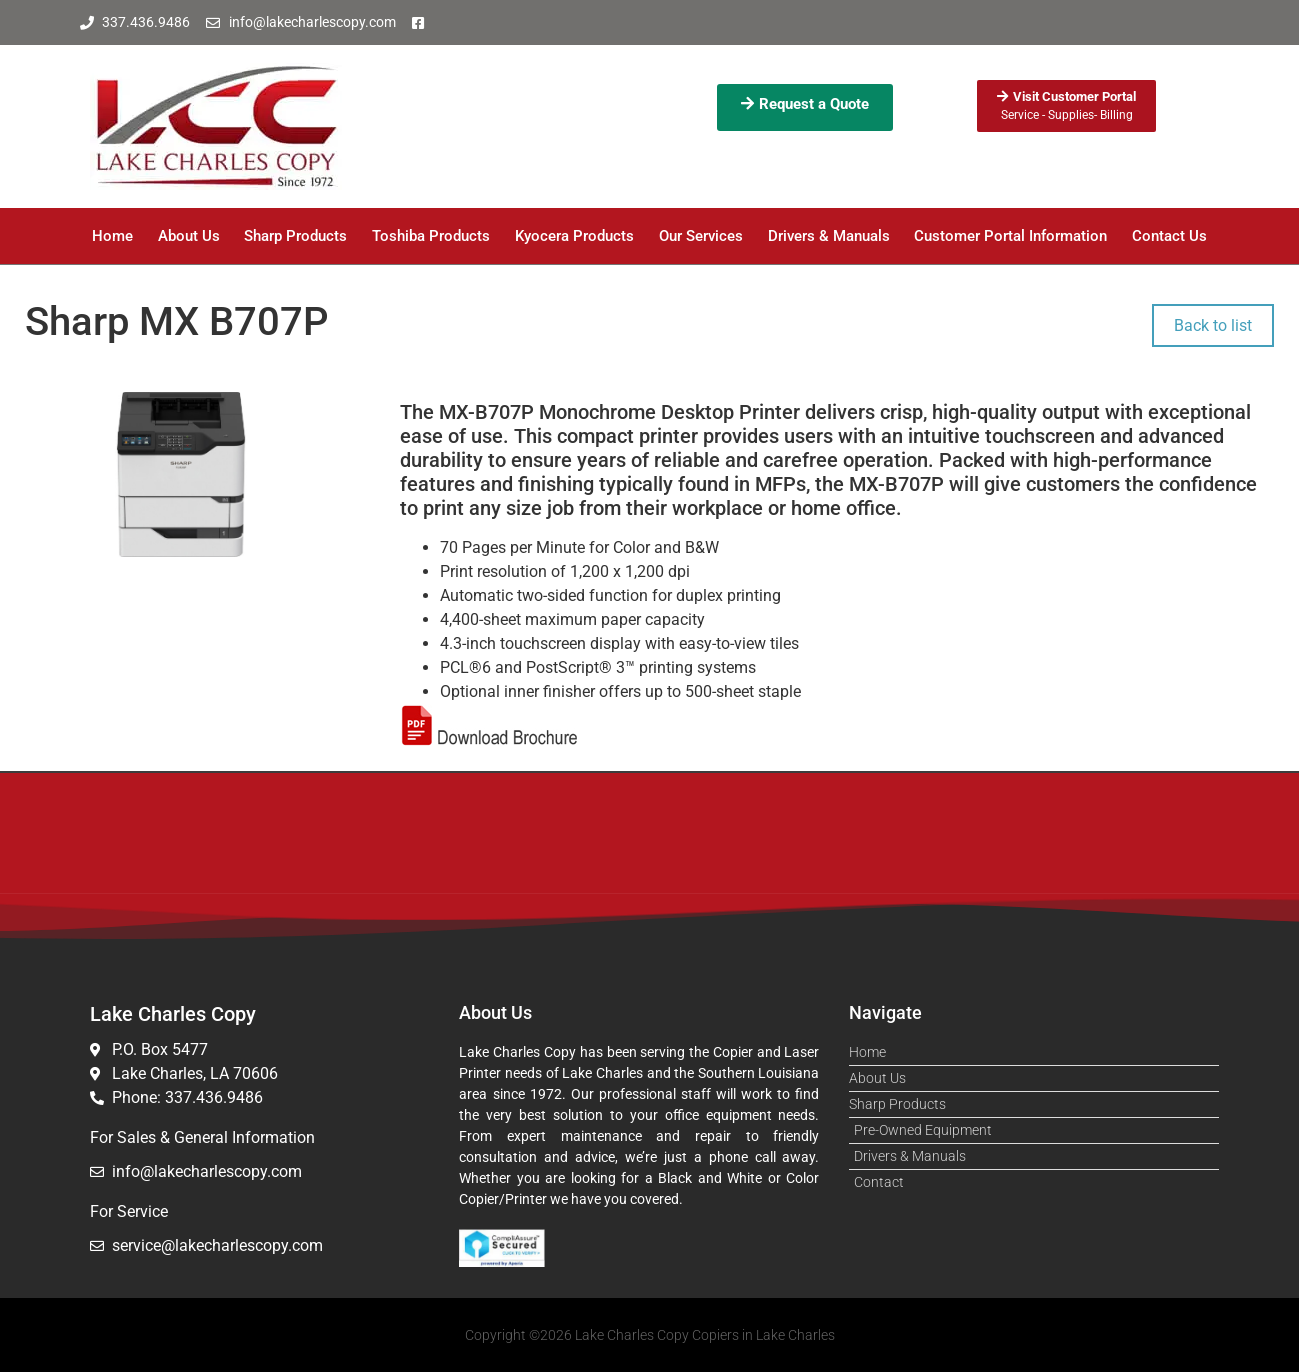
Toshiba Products (431, 236)
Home (112, 236)
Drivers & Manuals (829, 236)
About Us (189, 236)
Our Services (701, 236)
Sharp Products (295, 236)
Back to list (1213, 325)
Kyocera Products (574, 236)
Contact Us (1169, 236)
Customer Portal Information (1010, 236)
